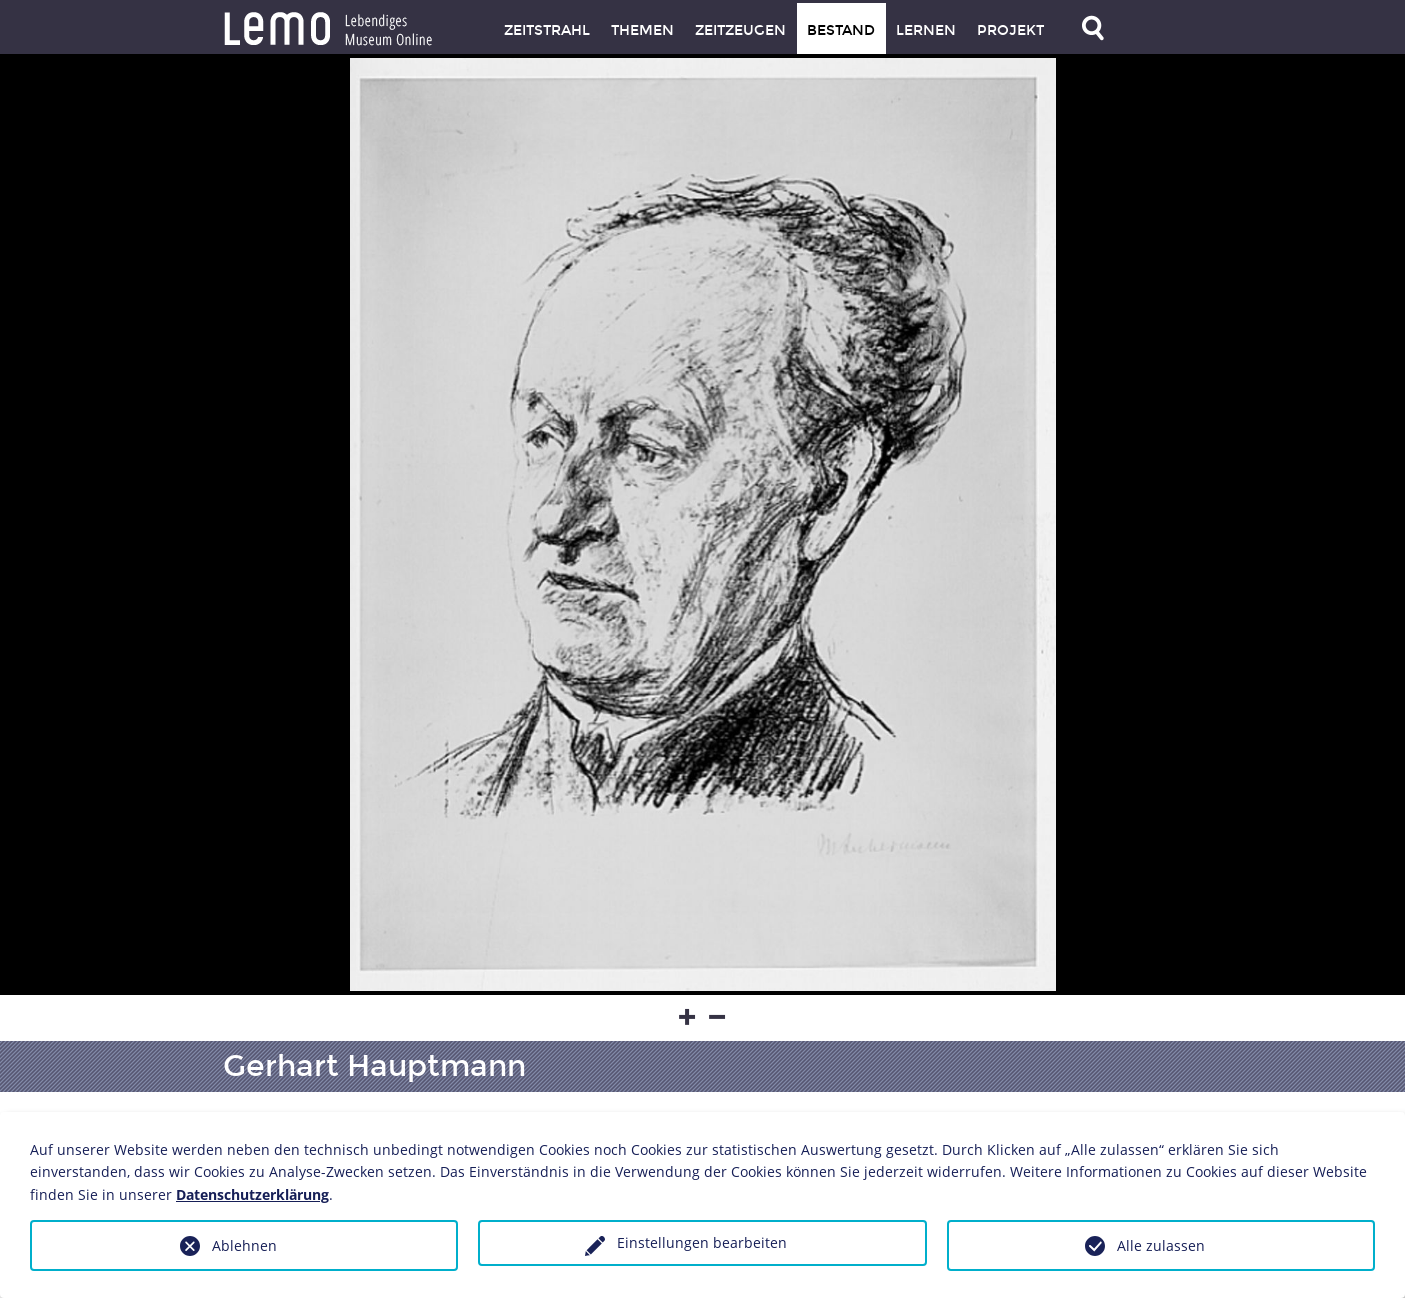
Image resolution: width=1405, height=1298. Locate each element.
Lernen (926, 30)
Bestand (841, 30)
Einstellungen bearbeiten (702, 1242)
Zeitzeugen (740, 30)
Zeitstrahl (547, 30)
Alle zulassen (1161, 1245)
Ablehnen (244, 1245)
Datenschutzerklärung (252, 1194)
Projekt (1010, 30)
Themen (642, 30)
